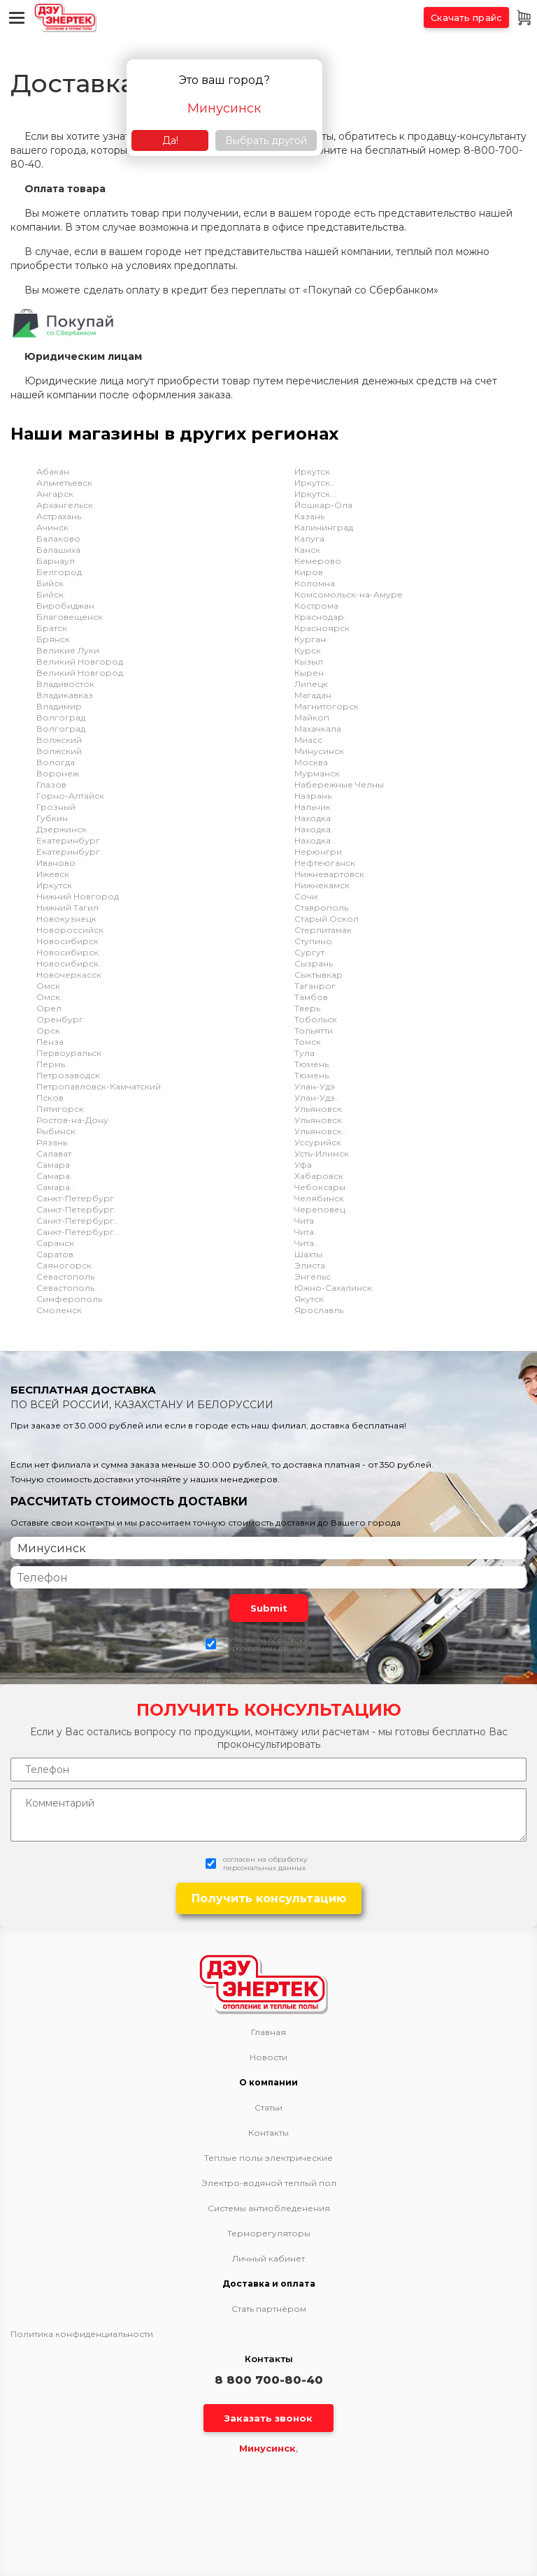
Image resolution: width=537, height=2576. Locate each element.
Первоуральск (68, 1053)
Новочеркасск (68, 974)
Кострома (316, 605)
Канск (307, 549)
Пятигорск (60, 1109)
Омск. (49, 997)
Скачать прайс (466, 17)
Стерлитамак (323, 930)
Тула (304, 1053)
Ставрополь (321, 907)
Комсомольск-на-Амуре (348, 594)
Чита (304, 1220)
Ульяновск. (319, 1120)
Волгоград (60, 717)
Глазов (51, 784)
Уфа (303, 1164)
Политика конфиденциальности (81, 2334)
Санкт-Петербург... (78, 1232)
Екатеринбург (68, 840)
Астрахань (58, 516)
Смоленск (59, 1310)
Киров (308, 572)
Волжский (59, 740)
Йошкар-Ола (323, 505)
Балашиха (58, 549)
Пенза (50, 1041)
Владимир (59, 706)
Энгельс (312, 1276)
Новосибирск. (68, 952)
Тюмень (311, 1064)
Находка (312, 818)
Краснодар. (320, 617)
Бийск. (51, 594)
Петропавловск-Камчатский (98, 1086)
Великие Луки (67, 650)
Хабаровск (318, 1176)
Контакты (268, 2133)
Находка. (313, 829)
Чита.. (306, 1243)
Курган (310, 639)
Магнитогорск (326, 706)
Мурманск (317, 773)
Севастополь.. (67, 1287)
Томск (307, 1041)
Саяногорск (64, 1265)
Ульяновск (318, 1109)
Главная (268, 2032)
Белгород (59, 572)
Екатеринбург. (69, 851)
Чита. (305, 1232)
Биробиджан (65, 605)
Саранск (55, 1243)
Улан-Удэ (314, 1086)
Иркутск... (315, 494)
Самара (53, 1164)
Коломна (314, 583)
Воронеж (57, 773)
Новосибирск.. (69, 963)
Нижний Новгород (77, 896)
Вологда (55, 762)
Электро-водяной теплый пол (268, 2183)
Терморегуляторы (268, 2233)
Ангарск (54, 494)
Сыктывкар (318, 974)
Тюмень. (312, 1075)
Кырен (309, 672)
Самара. (54, 1176)
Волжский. (60, 751)
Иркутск (54, 885)
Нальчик (312, 807)
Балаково (58, 538)
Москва (311, 762)
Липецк (311, 684)
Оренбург (59, 1019)
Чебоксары (319, 1187)
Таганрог (315, 986)
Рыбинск (56, 1131)
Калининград (323, 527)
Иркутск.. (314, 482)
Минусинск (319, 751)
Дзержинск (61, 829)
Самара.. (55, 1187)
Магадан (312, 695)
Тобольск (315, 1019)
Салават (53, 1153)
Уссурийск (317, 1142)
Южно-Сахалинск (333, 1287)
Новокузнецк (66, 918)
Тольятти (313, 1030)
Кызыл (308, 661)
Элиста (309, 1265)
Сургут (309, 952)
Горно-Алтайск (70, 795)
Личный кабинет (268, 2259)
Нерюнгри (318, 851)
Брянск (53, 639)
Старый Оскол (326, 918)
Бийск (50, 583)
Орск (48, 1030)
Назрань (312, 795)
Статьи (268, 2108)
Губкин (52, 818)
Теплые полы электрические (268, 2158)
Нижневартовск (329, 874)
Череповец (319, 1209)
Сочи (305, 896)
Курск (307, 650)
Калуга (309, 538)
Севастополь (65, 1276)
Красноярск (322, 628)
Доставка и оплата (268, 2284)
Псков (50, 1097)
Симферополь (69, 1299)
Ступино (313, 941)
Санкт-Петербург (75, 1198)
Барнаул (55, 561)
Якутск (309, 1299)
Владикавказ (64, 695)
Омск (48, 986)
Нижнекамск (322, 885)
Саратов (54, 1254)
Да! (170, 140)
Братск (51, 628)
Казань (309, 516)
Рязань (51, 1142)
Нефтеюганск (324, 863)
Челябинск (319, 1198)
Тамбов (311, 997)
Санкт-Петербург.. (77, 1220)
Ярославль (318, 1310)
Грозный (56, 807)
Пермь (50, 1064)
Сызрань (313, 963)
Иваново (56, 863)
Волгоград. (61, 728)
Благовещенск (69, 617)
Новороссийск (69, 930)
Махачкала (317, 728)
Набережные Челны (339, 784)
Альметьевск (64, 482)
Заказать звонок (268, 2418)
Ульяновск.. (320, 1131)
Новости (268, 2057)
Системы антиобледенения (269, 2208)
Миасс (308, 740)
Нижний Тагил (67, 907)
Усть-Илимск (321, 1153)
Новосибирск (67, 941)
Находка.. (314, 840)
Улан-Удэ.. (316, 1097)
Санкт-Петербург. (76, 1209)
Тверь (307, 1008)
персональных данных (264, 1648)
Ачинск (52, 527)
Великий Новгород (79, 661)
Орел (49, 1008)
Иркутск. (313, 471)
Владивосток (65, 684)
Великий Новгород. (80, 672)
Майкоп (311, 717)
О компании (268, 2082)
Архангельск (64, 505)
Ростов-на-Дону (72, 1120)
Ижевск (52, 874)
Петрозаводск (68, 1075)
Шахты (308, 1254)
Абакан (52, 471)
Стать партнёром (268, 2309)
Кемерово (317, 561)
